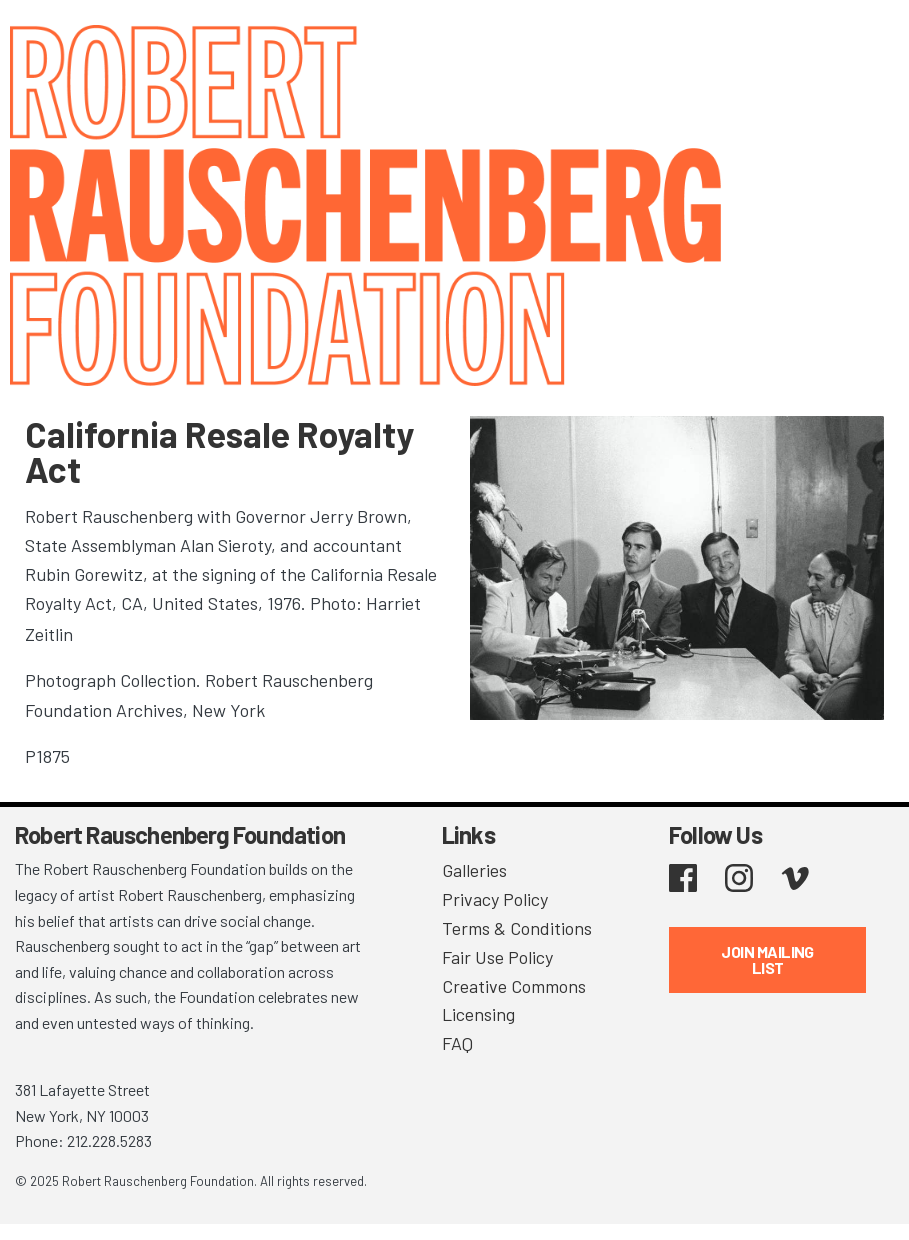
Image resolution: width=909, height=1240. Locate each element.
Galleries (474, 870)
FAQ (457, 1043)
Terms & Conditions (517, 928)
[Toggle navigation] (869, 42)
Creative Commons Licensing (514, 1000)
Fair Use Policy (497, 957)
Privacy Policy (495, 899)
